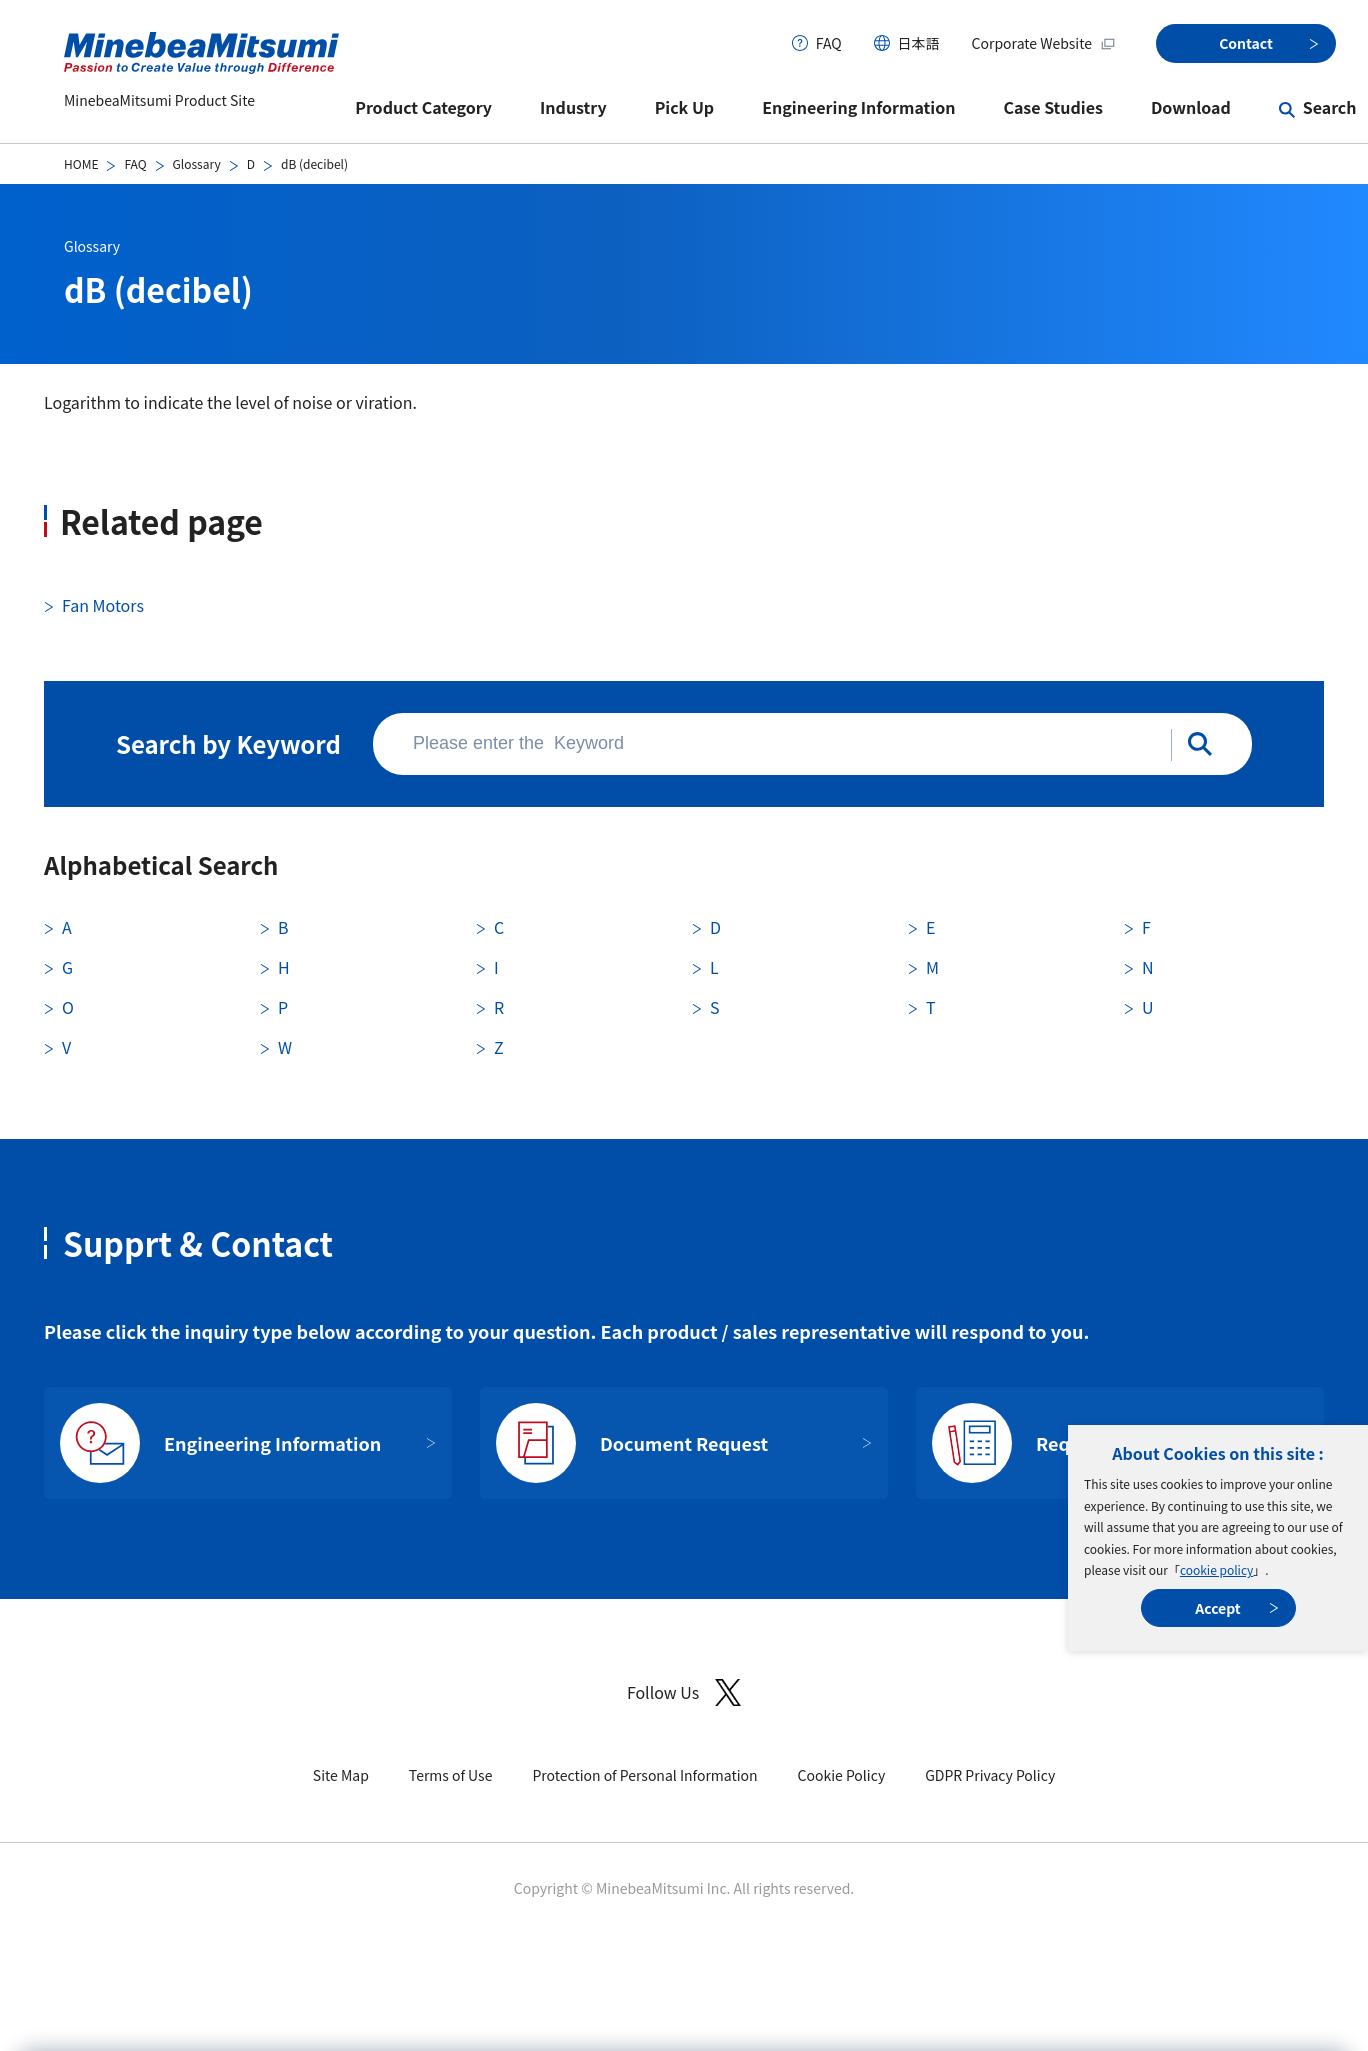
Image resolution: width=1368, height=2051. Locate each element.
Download (1191, 107)
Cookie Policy (842, 1775)
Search (1330, 107)
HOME (81, 163)
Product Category (423, 107)
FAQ (829, 43)
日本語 (919, 43)
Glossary (197, 163)
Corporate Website (1044, 43)
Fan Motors (103, 605)
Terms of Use (451, 1775)
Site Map (341, 1775)
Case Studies (1053, 107)
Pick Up (685, 107)
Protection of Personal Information (644, 1775)
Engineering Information (858, 107)
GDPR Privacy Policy (990, 1775)
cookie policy (1216, 1569)
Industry (573, 107)
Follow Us (684, 1692)
